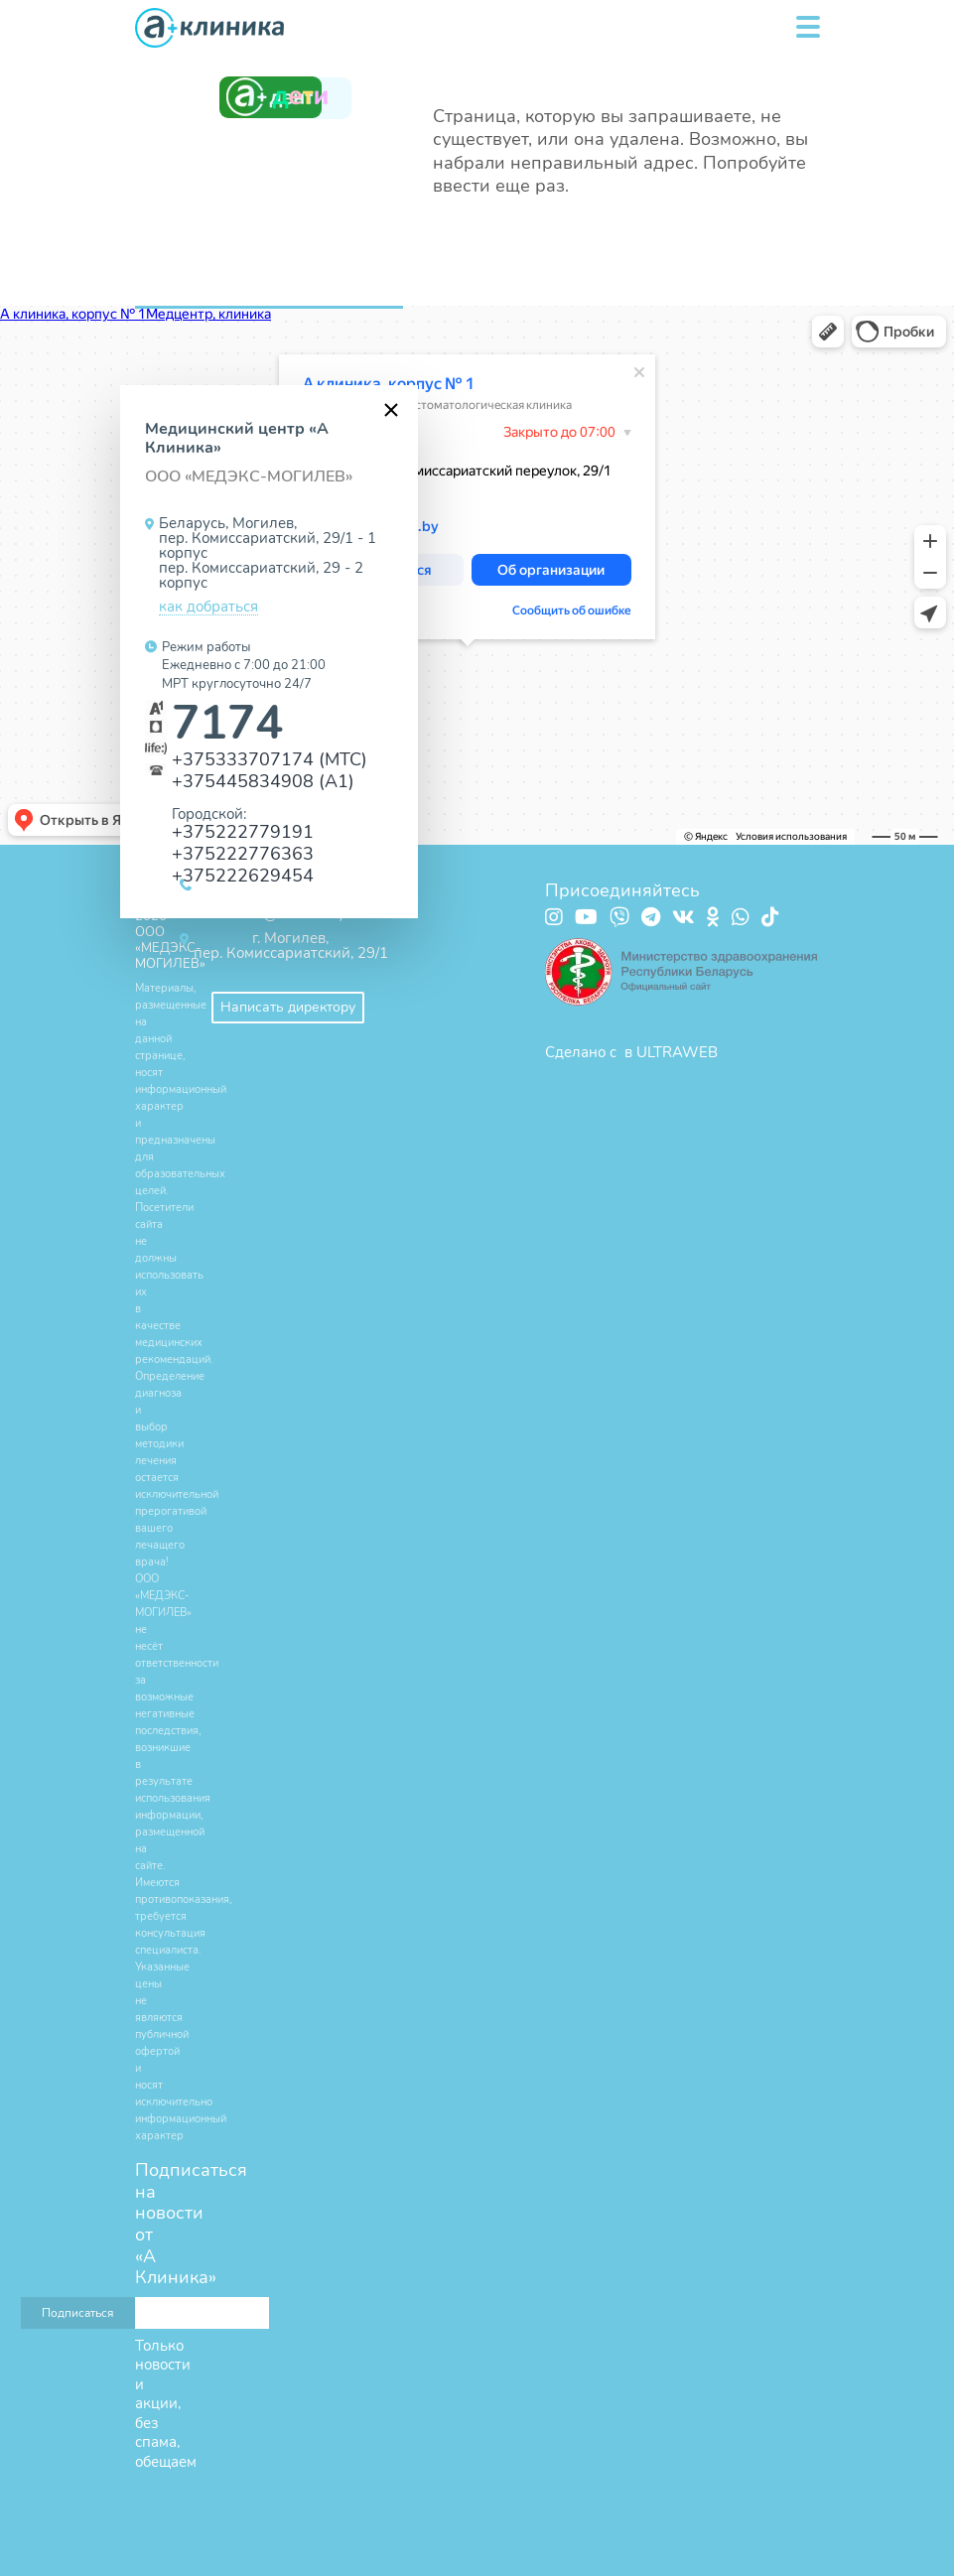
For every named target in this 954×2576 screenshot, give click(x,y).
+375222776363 (243, 853)
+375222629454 (243, 875)
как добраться (208, 607)
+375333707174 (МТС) (269, 758)
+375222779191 (243, 831)
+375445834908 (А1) (263, 780)
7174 (227, 723)
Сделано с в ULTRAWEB (631, 1052)
